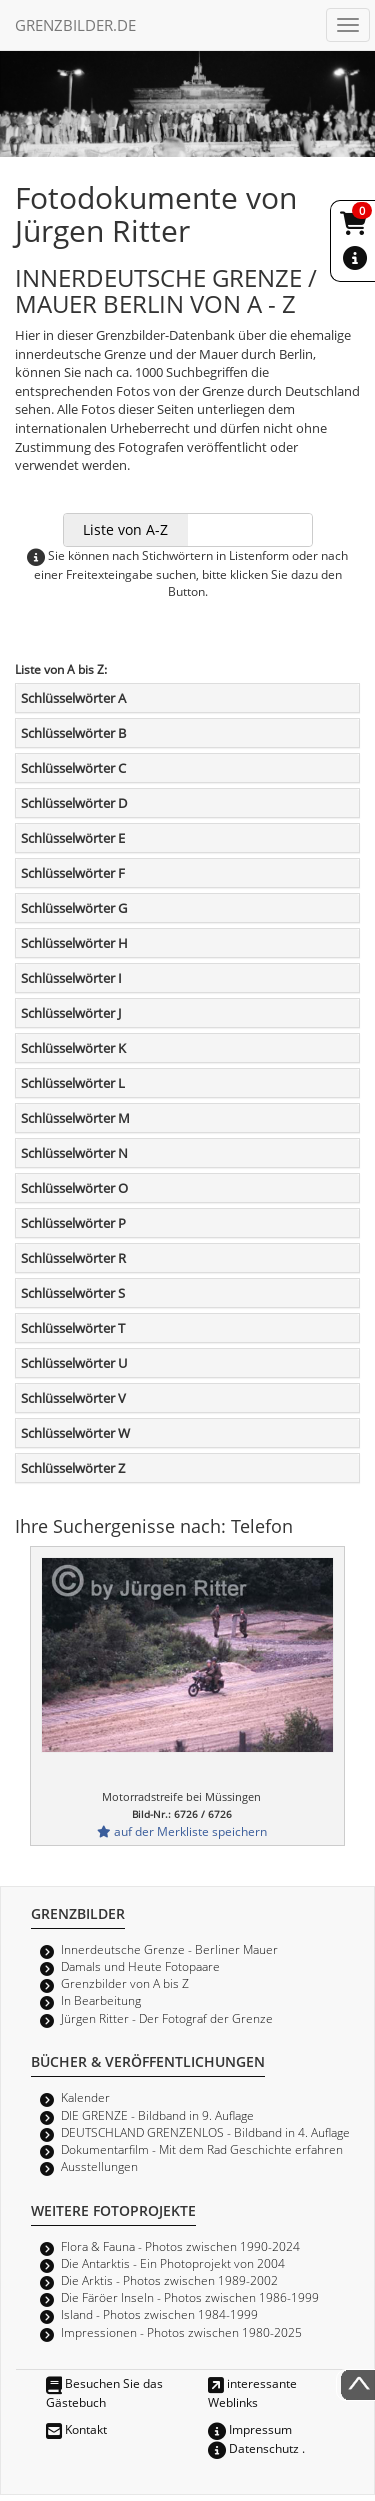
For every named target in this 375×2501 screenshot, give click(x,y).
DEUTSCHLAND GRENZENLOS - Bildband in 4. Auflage (205, 2132)
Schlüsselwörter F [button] (73, 873)
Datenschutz (253, 2448)
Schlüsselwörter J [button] (71, 1013)
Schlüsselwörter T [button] (73, 1328)
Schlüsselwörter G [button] (74, 908)
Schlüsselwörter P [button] (73, 1223)
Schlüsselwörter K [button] (73, 1048)
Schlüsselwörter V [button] (73, 1398)
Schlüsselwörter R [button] (73, 1258)
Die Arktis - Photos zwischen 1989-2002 (169, 2280)
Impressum (250, 2429)
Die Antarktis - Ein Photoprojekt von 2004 (173, 2263)
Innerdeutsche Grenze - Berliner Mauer (169, 1949)
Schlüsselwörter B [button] (73, 733)
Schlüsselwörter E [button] (73, 838)
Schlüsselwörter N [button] (74, 1153)
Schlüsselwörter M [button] (75, 1118)
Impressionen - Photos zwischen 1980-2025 (181, 2332)
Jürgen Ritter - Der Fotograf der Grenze (167, 2018)
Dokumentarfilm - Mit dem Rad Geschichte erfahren (202, 2149)
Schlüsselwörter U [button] (74, 1363)
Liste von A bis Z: (61, 669)
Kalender (85, 2097)
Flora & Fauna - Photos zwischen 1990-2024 (180, 2246)
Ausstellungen (99, 2166)
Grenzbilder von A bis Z (125, 1983)
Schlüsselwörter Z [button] (73, 1468)
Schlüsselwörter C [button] (73, 768)
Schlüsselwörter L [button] (73, 1083)
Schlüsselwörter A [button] (73, 698)
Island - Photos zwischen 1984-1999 (159, 2314)
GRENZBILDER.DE (75, 25)
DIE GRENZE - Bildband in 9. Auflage (157, 2115)
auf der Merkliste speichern (182, 1831)
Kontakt (76, 2429)
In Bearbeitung (101, 2000)
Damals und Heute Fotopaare (140, 1966)
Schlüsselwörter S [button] (73, 1293)
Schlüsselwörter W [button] (75, 1433)
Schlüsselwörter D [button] (74, 803)
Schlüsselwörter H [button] (74, 943)
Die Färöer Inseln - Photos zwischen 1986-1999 (190, 2297)
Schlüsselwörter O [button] (74, 1188)
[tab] (187, 698)
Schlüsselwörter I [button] (71, 978)
